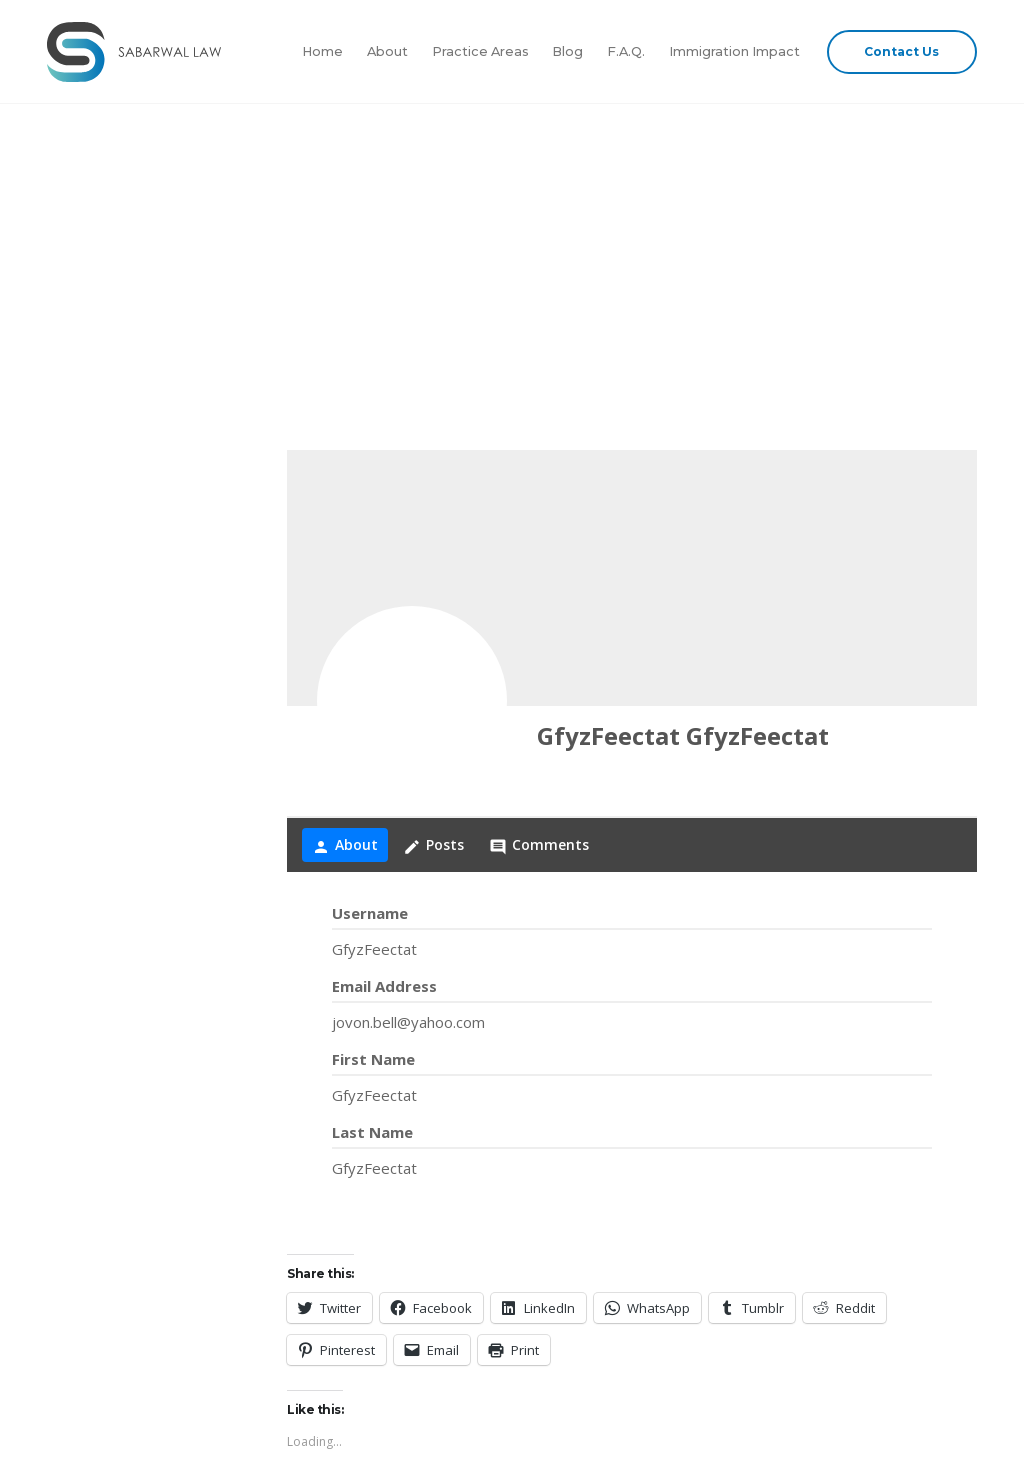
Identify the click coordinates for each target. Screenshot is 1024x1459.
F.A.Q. (626, 51)
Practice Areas (480, 51)
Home (322, 51)
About (387, 51)
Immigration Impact (734, 51)
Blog (567, 51)
